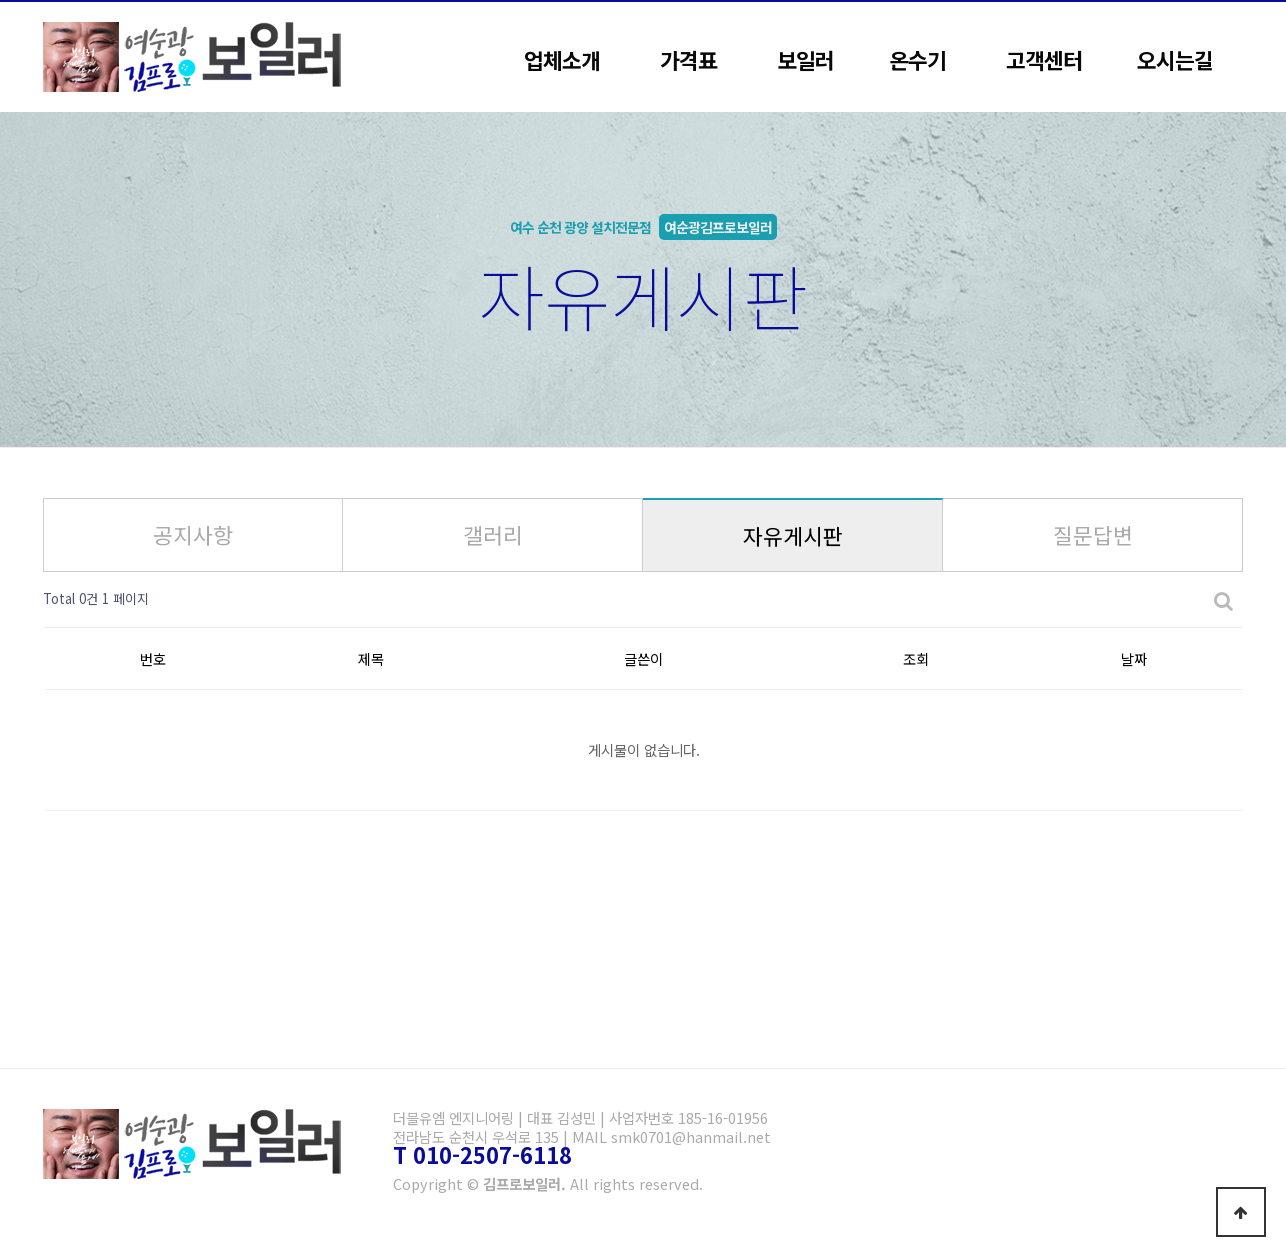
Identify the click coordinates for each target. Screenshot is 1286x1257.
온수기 (917, 59)
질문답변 (1093, 534)
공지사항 (193, 534)
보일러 (805, 59)
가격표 (688, 59)
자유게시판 (793, 535)
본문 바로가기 (0, 0)
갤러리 (493, 534)
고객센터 (1044, 59)
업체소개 (562, 59)
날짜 (1134, 658)
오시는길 (1175, 59)
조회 (916, 658)
